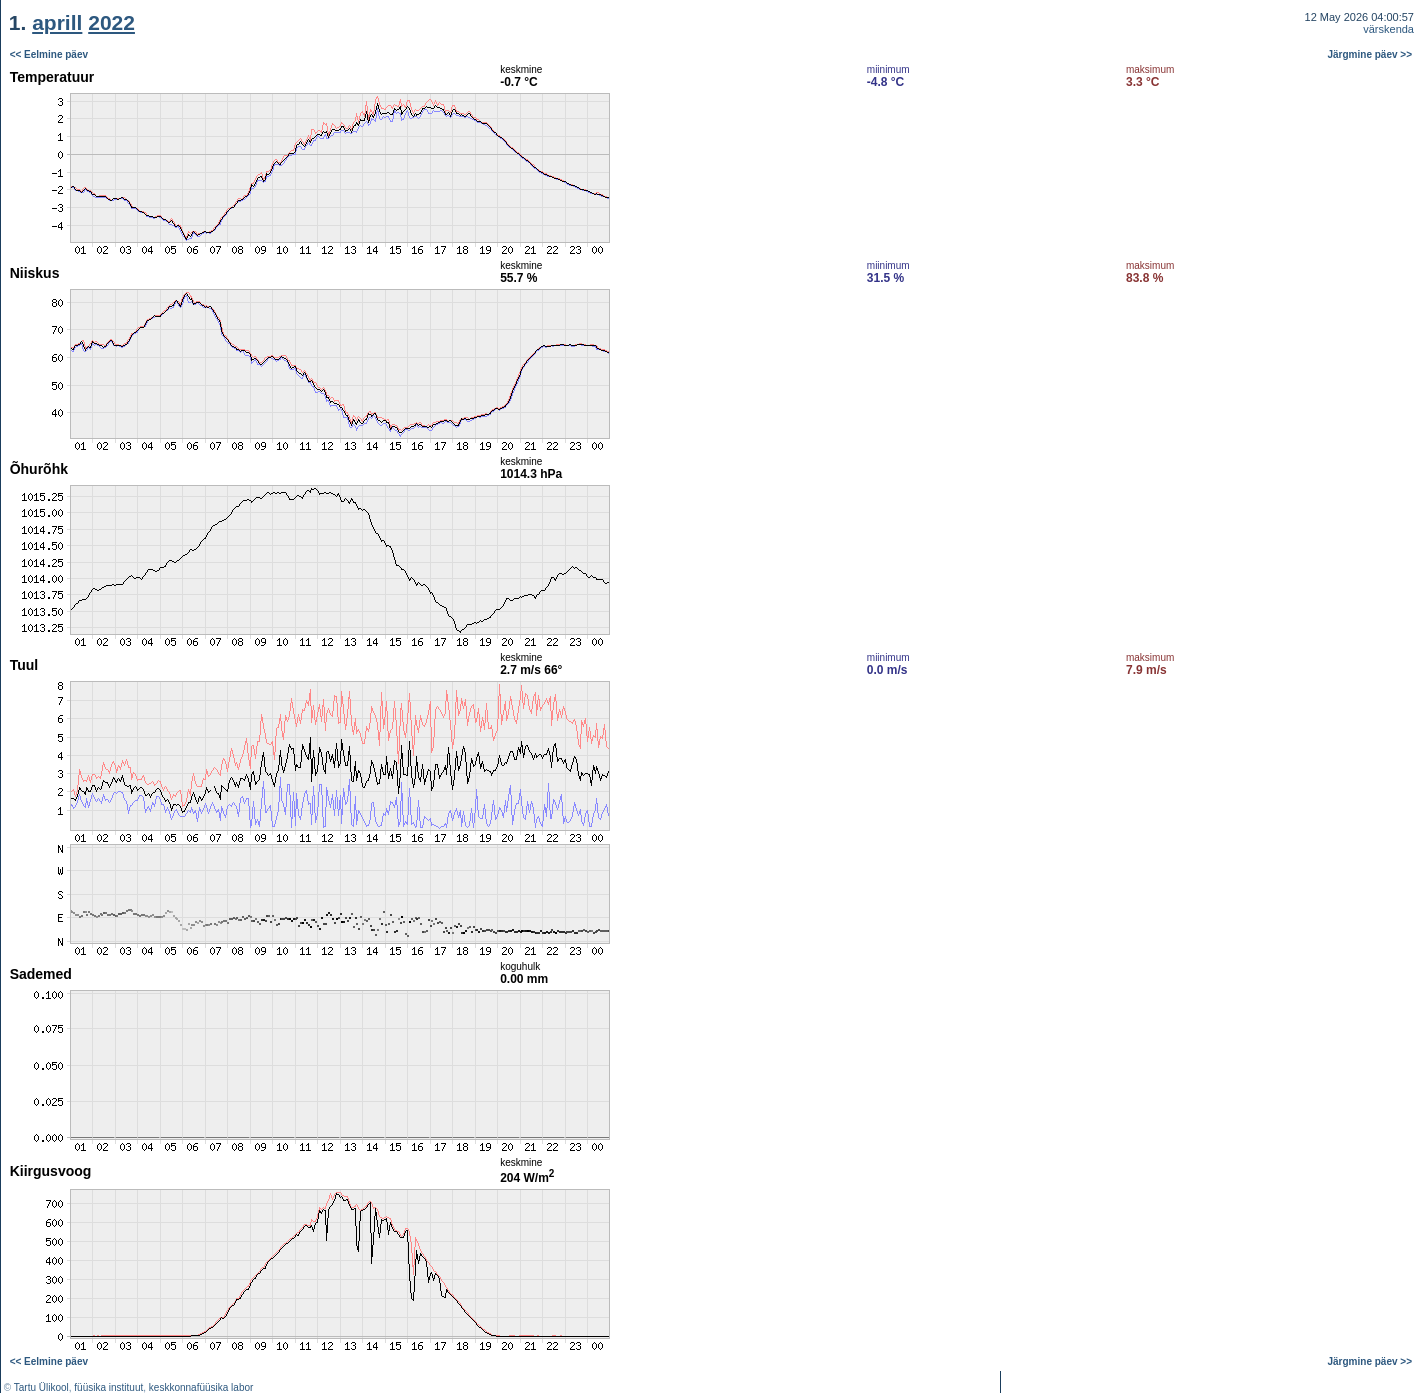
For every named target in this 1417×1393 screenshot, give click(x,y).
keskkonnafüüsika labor (201, 1387)
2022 (111, 22)
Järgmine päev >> (1370, 54)
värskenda (1388, 29)
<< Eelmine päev (49, 54)
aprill (57, 22)
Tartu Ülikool (41, 1387)
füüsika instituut (108, 1387)
